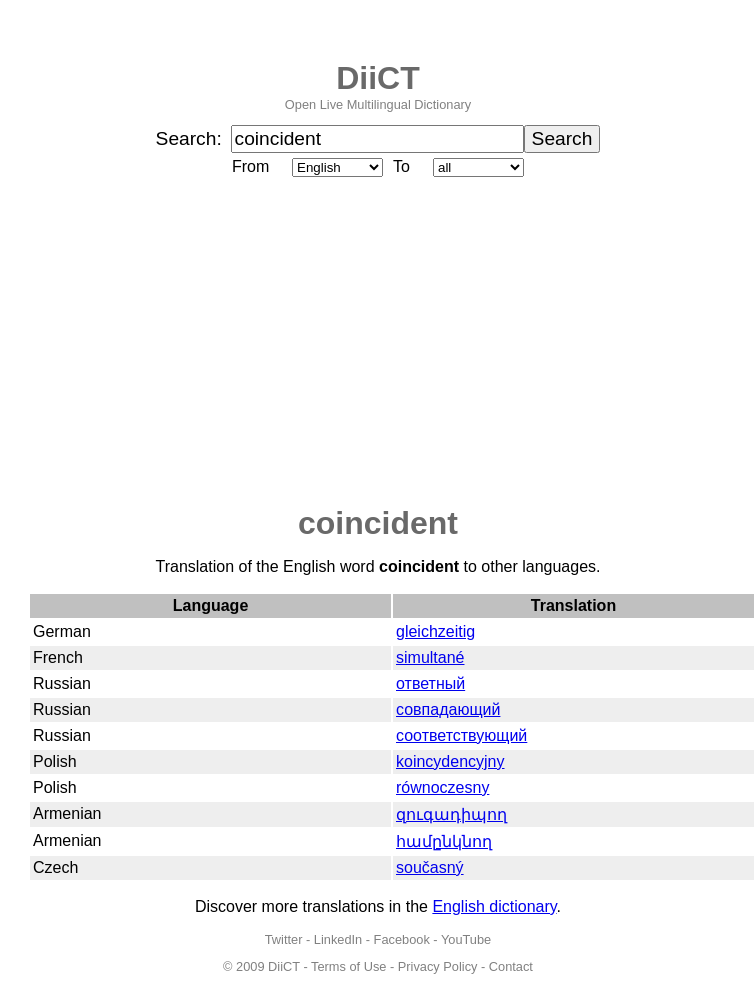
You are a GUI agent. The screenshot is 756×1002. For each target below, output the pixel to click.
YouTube (466, 939)
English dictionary (494, 906)
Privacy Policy (438, 966)
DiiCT (378, 78)
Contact (511, 966)
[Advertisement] (378, 343)
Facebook (402, 939)
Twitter (284, 939)
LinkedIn (338, 939)
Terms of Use (348, 966)
